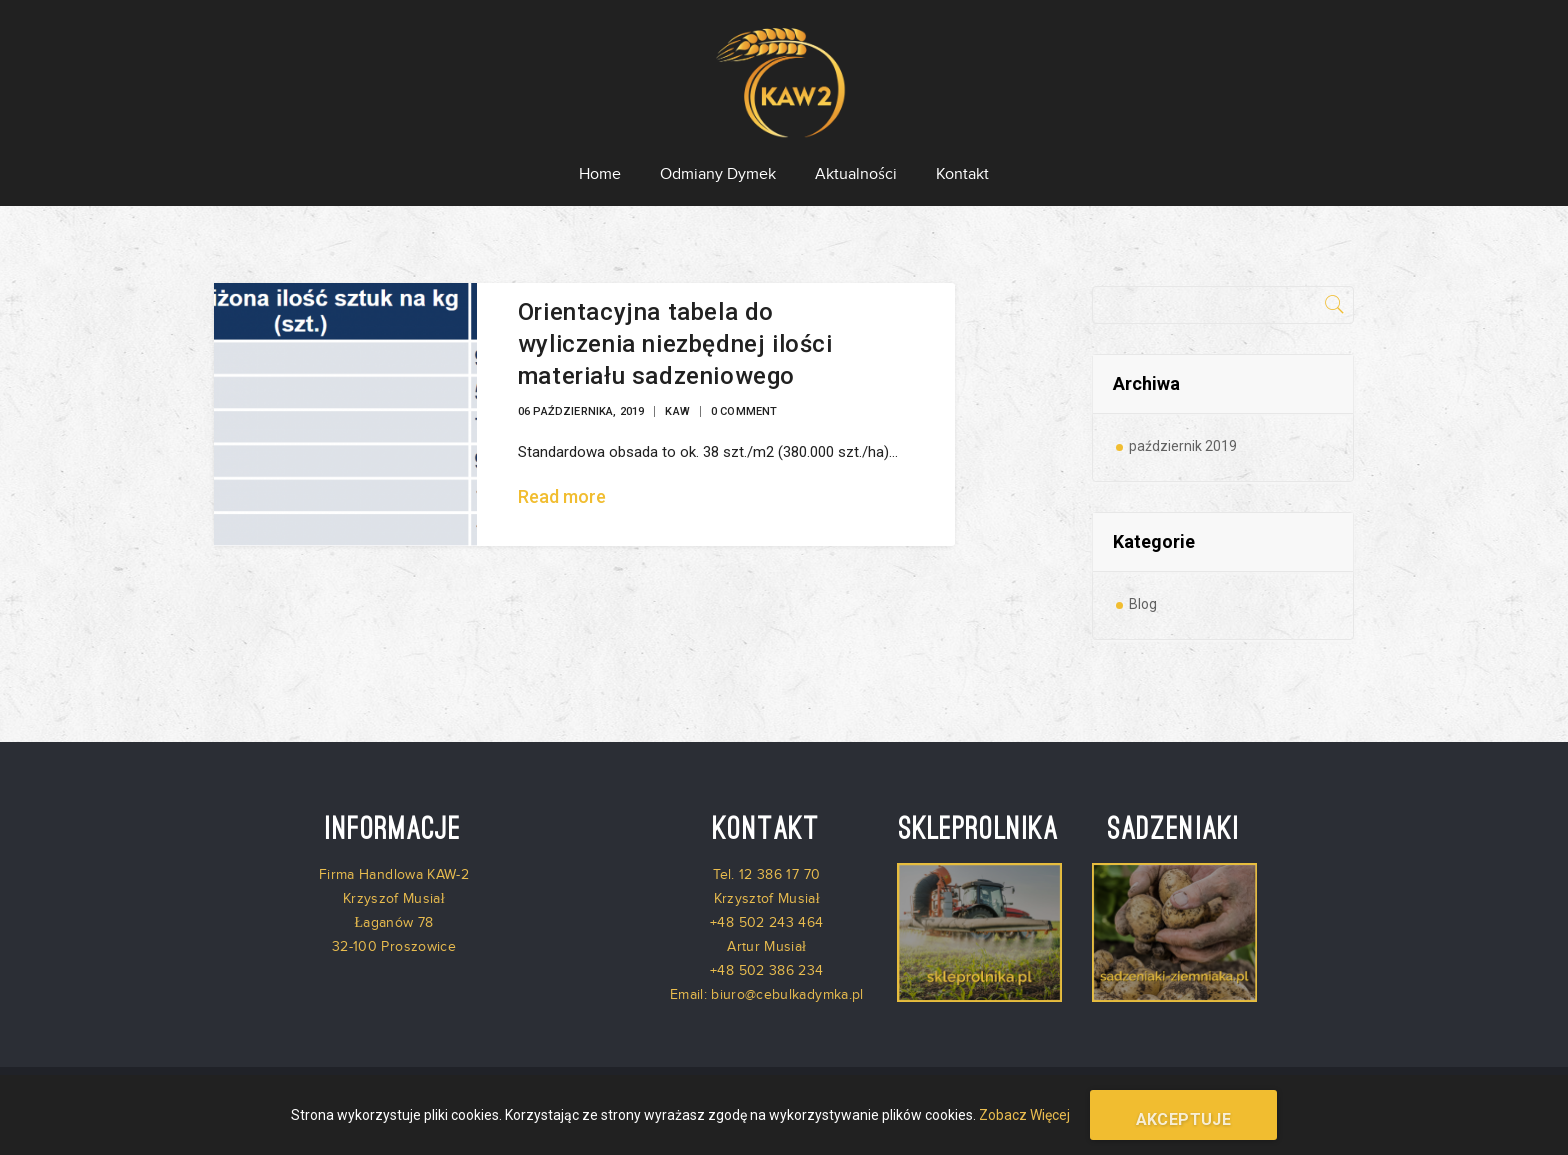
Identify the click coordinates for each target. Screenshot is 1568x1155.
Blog (1143, 604)
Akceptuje (1184, 1119)
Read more (562, 496)
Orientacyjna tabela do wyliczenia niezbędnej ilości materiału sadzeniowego (675, 344)
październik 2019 (1183, 446)
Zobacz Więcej (1024, 1115)
